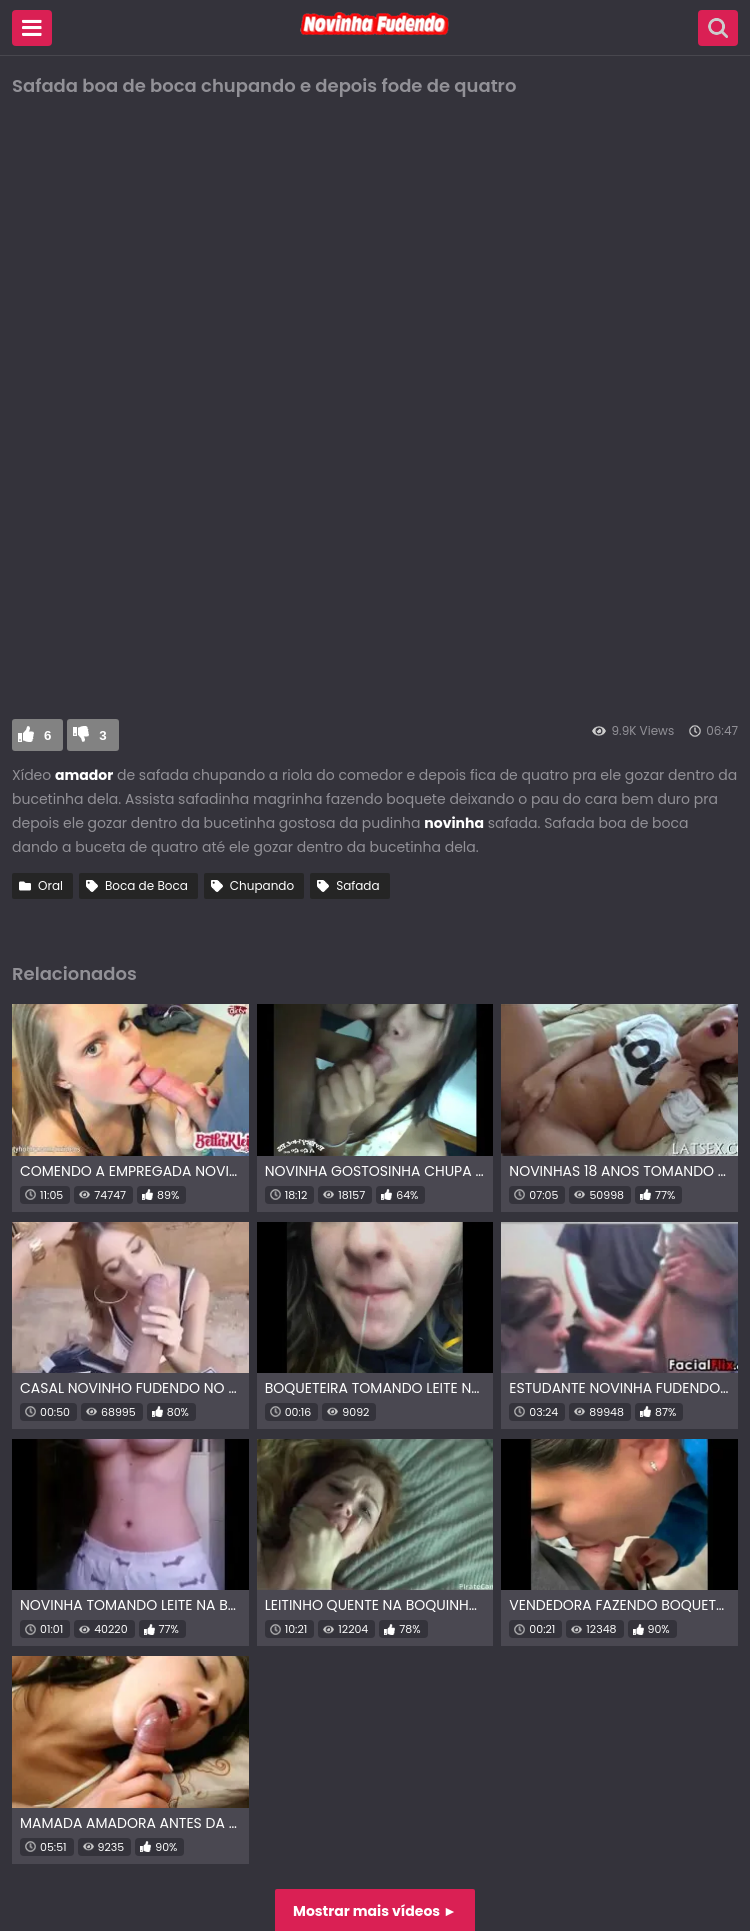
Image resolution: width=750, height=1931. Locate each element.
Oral (50, 885)
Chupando (262, 885)
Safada (357, 885)
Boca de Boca (146, 885)
